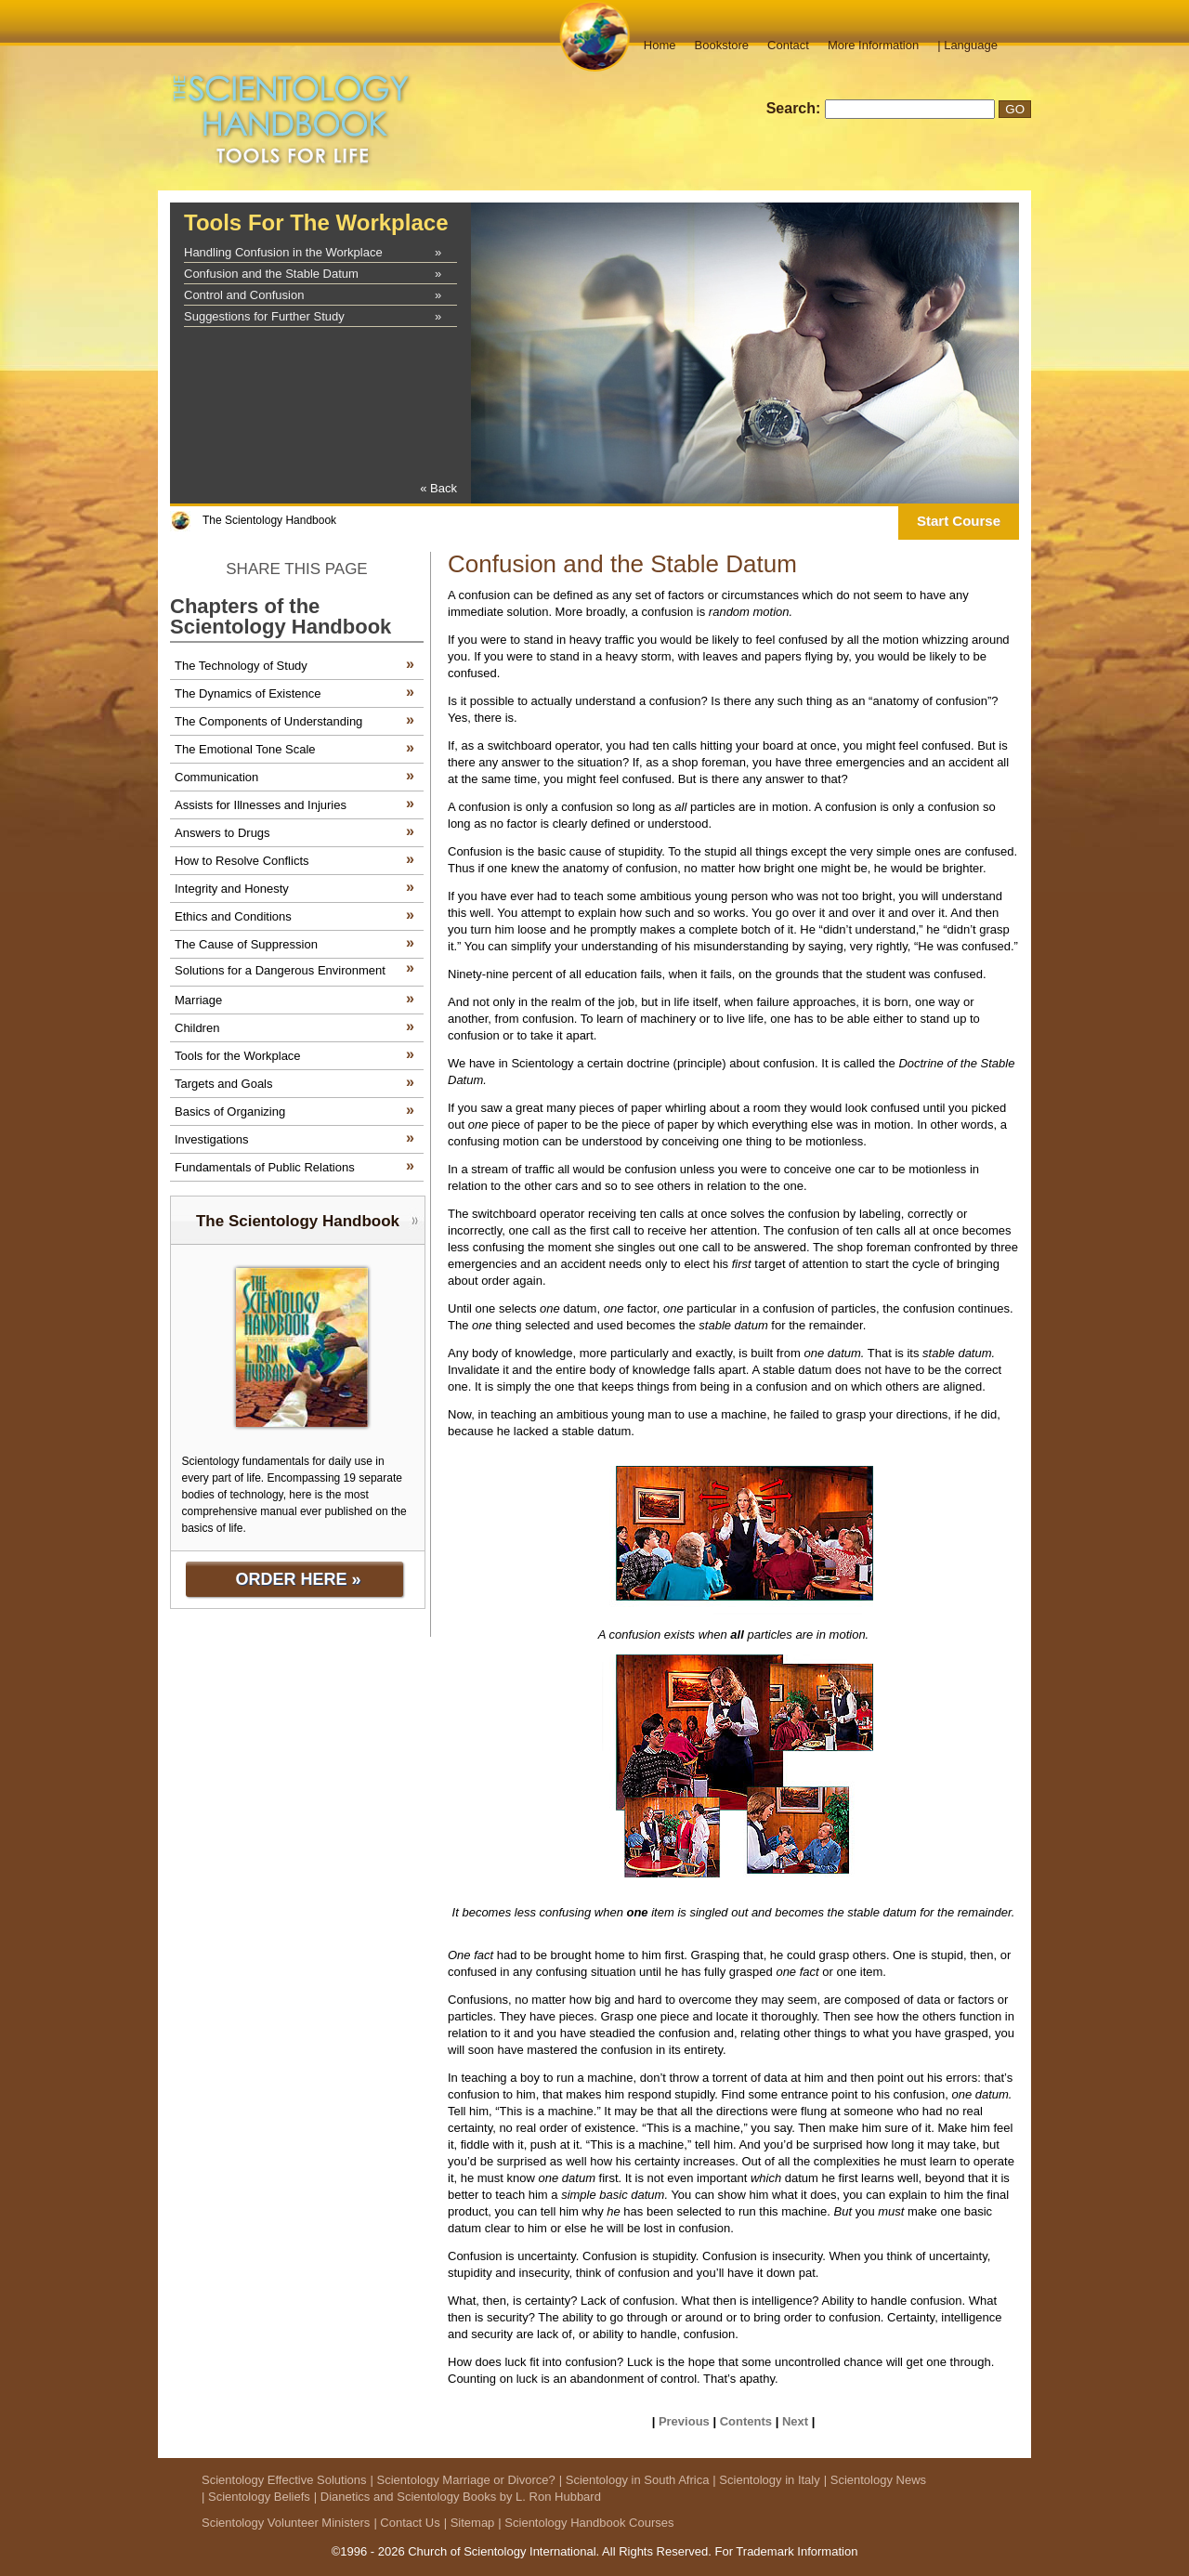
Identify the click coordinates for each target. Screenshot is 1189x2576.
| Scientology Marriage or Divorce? (463, 2480)
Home (660, 45)
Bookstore (722, 45)
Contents (746, 2421)
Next (795, 2421)
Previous (684, 2421)
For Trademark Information (785, 2551)
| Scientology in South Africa (634, 2480)
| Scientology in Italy (765, 2480)
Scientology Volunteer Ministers (286, 2523)
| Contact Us (406, 2523)
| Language (967, 45)
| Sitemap (469, 2523)
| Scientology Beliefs (256, 2497)
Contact (788, 45)
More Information (873, 45)
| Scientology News (875, 2480)
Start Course (958, 521)
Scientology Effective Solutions (284, 2480)
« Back (438, 488)
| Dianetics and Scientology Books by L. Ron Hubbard (457, 2497)
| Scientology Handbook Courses (585, 2523)
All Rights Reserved (655, 2551)
